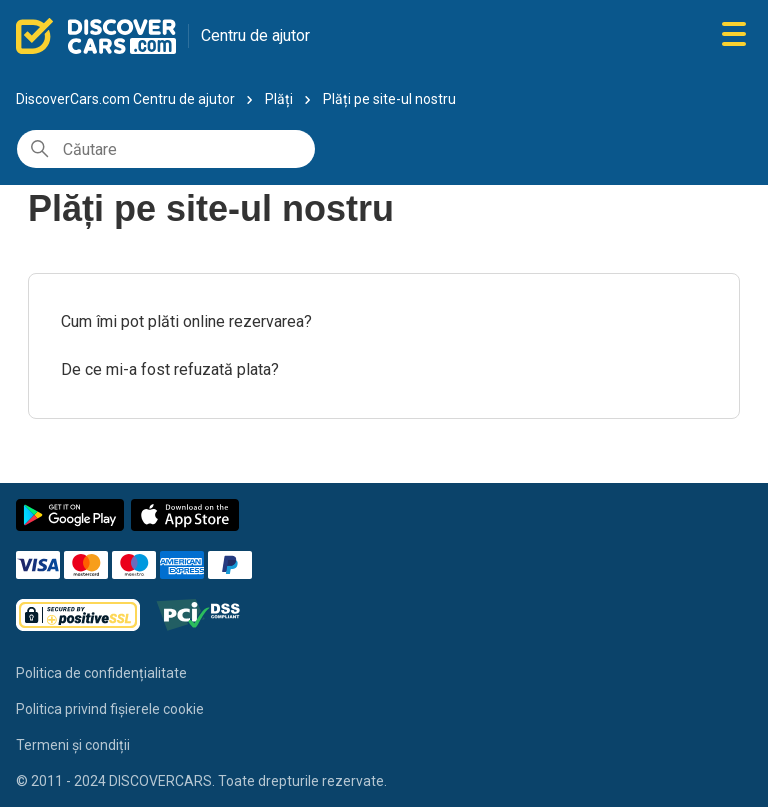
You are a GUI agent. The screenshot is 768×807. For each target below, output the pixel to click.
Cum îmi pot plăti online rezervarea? (186, 321)
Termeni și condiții (73, 745)
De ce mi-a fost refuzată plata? (170, 369)
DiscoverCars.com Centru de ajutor (125, 99)
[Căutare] (166, 149)
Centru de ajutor (255, 35)
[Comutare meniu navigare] (734, 35)
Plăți (279, 99)
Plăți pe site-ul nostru (389, 99)
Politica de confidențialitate (101, 673)
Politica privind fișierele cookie (110, 709)
